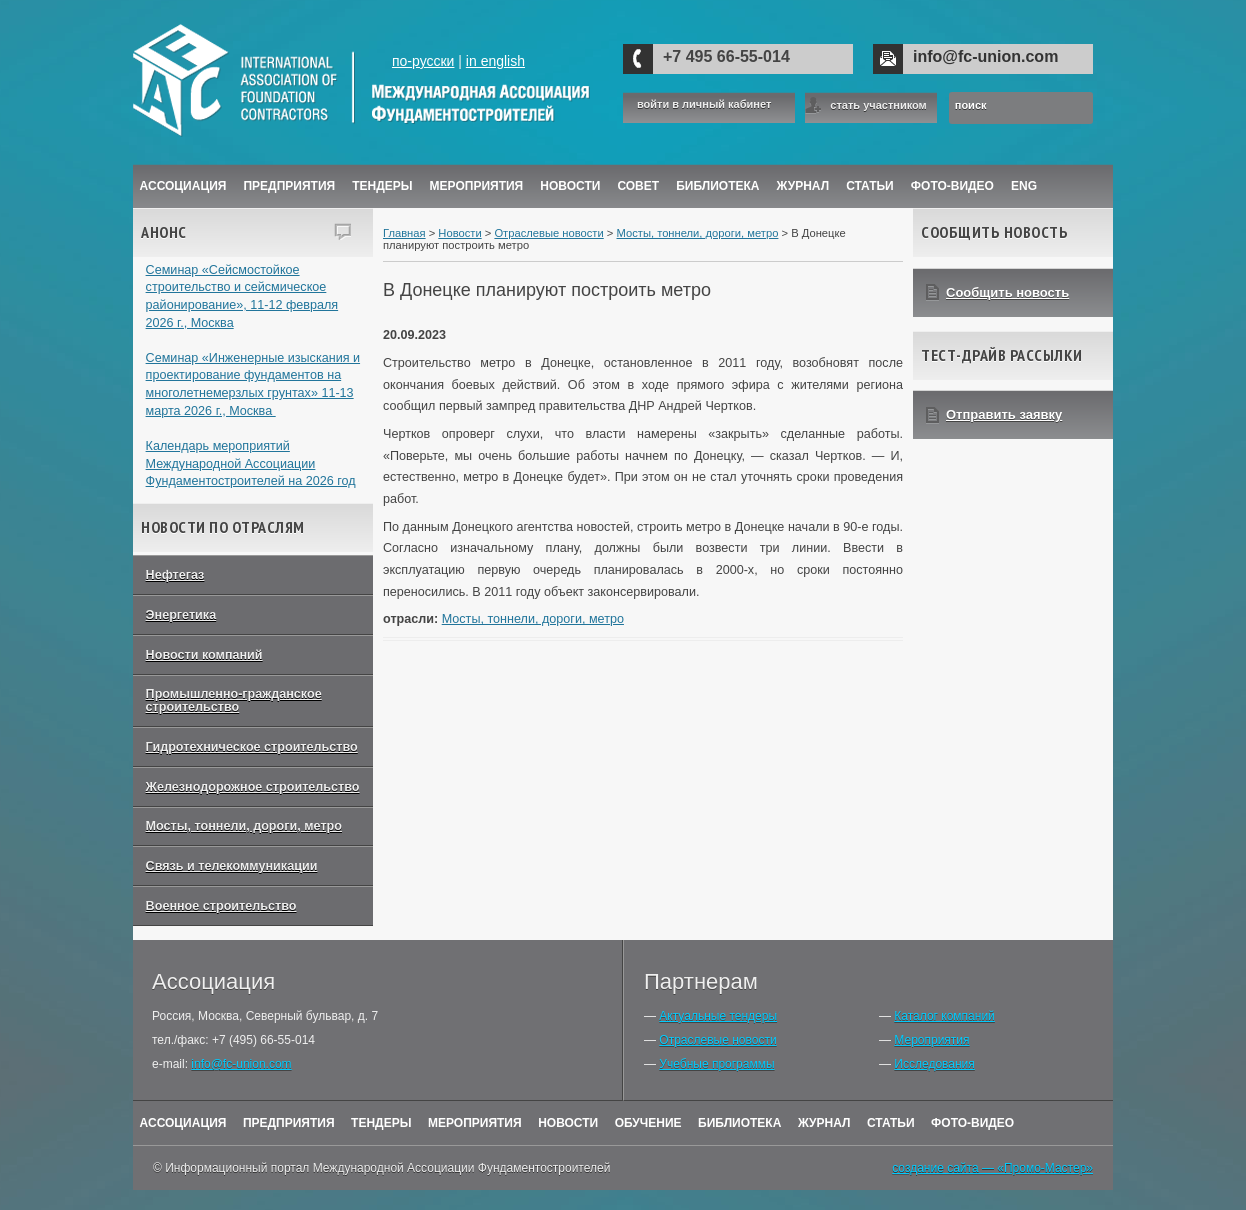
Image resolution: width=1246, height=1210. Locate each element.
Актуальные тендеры (718, 1016)
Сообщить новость (1007, 292)
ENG (1024, 186)
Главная (404, 233)
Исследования (934, 1064)
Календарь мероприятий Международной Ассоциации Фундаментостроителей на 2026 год (251, 463)
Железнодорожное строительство (253, 787)
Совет (638, 186)
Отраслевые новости (548, 233)
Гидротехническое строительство (252, 747)
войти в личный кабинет (704, 104)
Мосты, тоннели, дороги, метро (244, 826)
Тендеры (382, 186)
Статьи (870, 186)
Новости (570, 186)
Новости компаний (204, 655)
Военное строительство (221, 906)
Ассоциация (183, 186)
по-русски (423, 61)
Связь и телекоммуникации (232, 866)
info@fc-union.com (985, 56)
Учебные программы (716, 1064)
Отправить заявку (1004, 414)
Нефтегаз (175, 575)
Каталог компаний (944, 1016)
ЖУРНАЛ (803, 186)
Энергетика (181, 615)
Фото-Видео (952, 186)
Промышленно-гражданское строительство (234, 700)
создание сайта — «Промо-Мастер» (992, 1168)
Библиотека (717, 186)
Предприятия (289, 186)
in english (495, 61)
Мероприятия (477, 186)
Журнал (824, 1123)
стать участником (878, 105)
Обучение (648, 1123)
